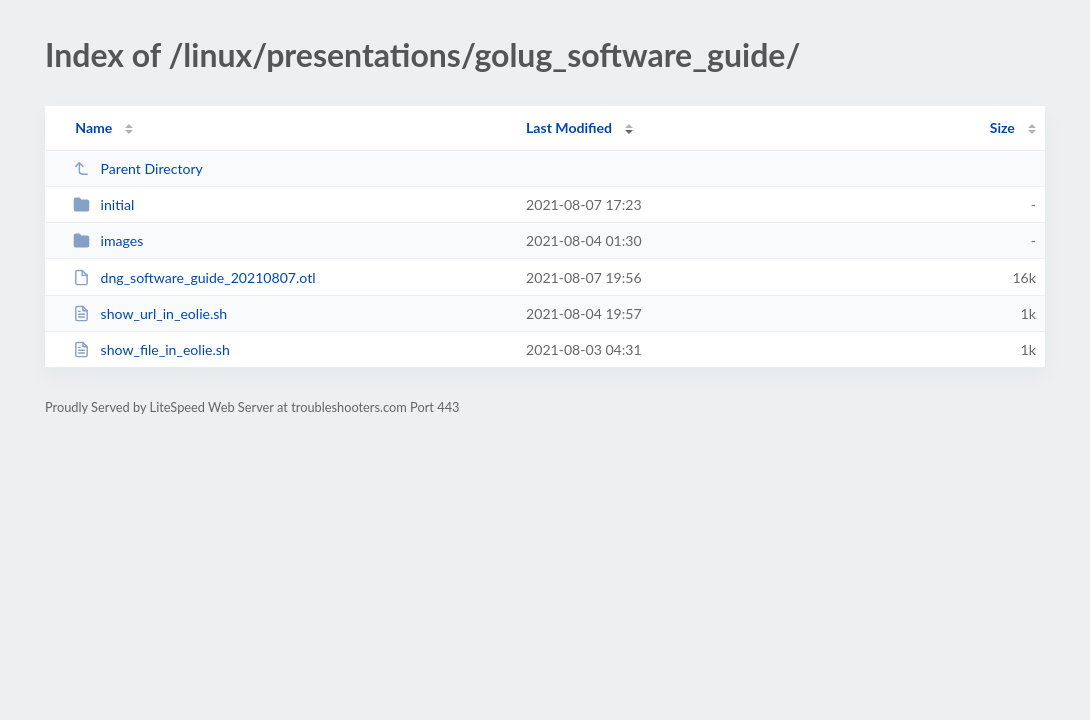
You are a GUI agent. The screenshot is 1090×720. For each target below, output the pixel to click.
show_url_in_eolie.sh (150, 313)
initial (103, 204)
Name (93, 127)
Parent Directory (138, 168)
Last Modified (569, 127)
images (108, 240)
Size (1002, 127)
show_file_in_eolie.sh (151, 349)
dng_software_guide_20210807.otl (194, 277)
